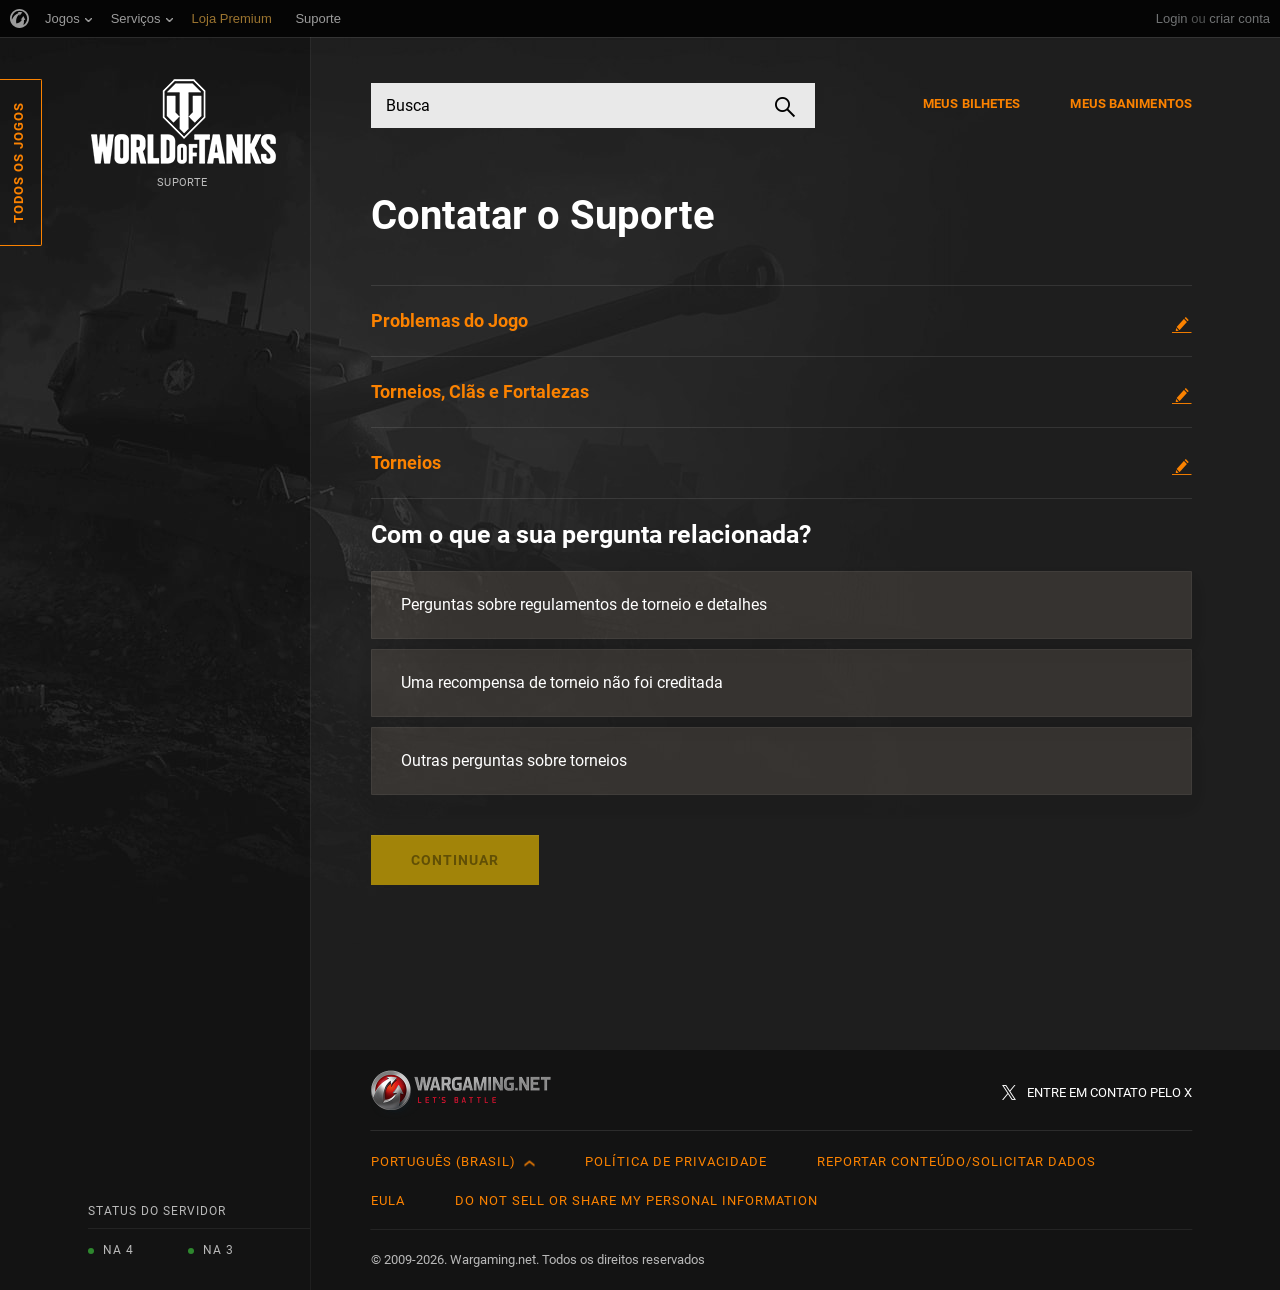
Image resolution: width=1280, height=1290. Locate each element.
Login (1172, 18)
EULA (388, 1200)
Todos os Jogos (18, 162)
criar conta (1239, 18)
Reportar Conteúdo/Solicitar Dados (956, 1161)
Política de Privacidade (676, 1161)
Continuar (455, 860)
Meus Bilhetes (971, 103)
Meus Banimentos (1131, 103)
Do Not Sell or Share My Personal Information (636, 1200)
